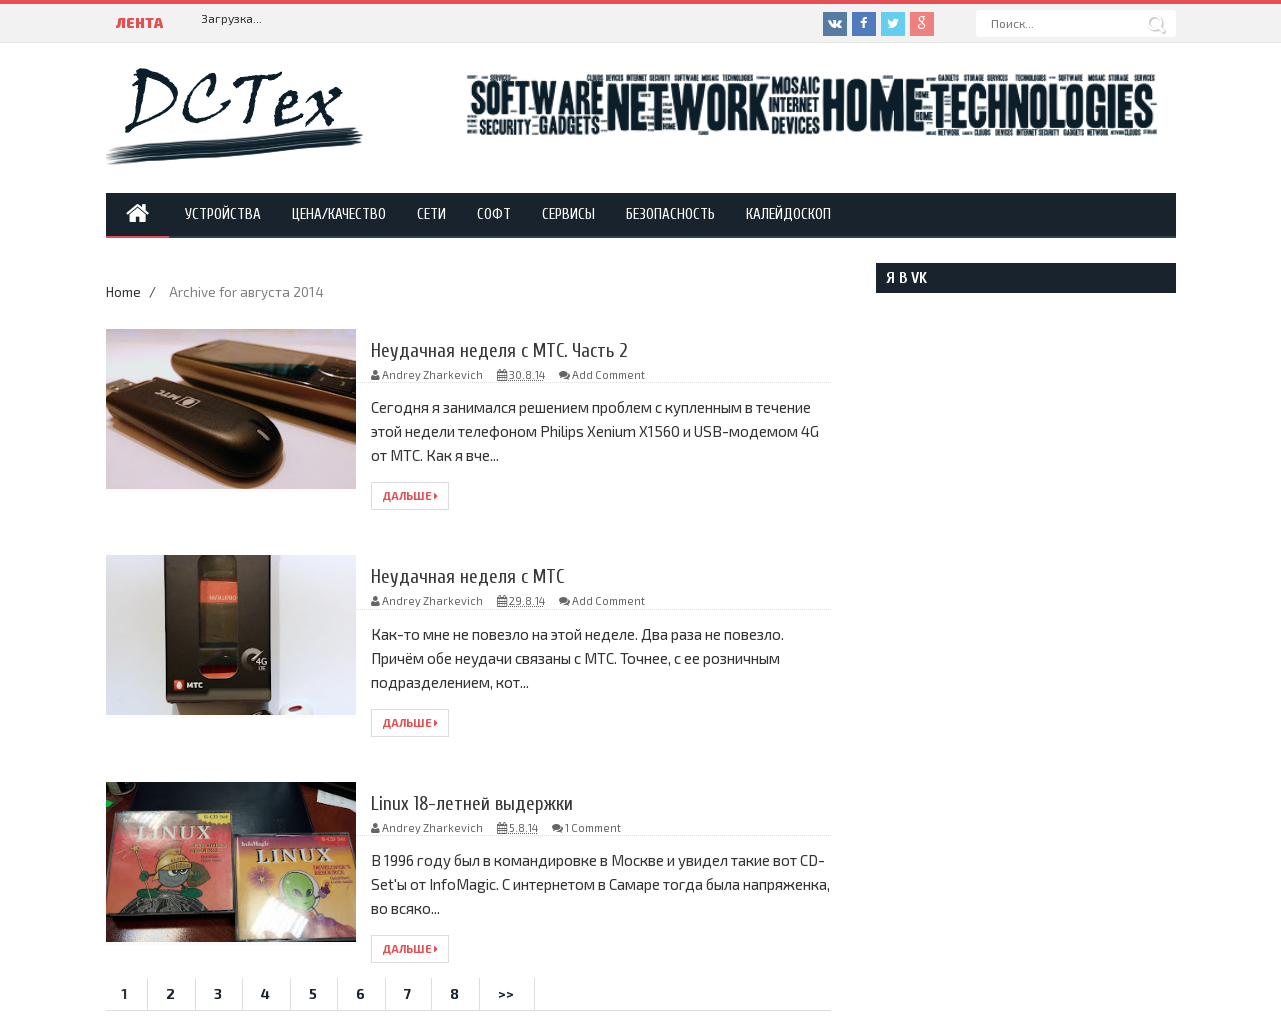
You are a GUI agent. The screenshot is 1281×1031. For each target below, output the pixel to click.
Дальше (410, 495)
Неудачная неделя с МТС (469, 576)
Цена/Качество (339, 214)
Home (125, 292)
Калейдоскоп (788, 214)
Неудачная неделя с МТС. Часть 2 (503, 350)
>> (506, 993)
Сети (431, 214)
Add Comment (608, 374)
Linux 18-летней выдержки (474, 803)
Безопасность (670, 214)
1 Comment (593, 827)
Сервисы (568, 214)
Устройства (223, 214)
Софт (494, 214)
